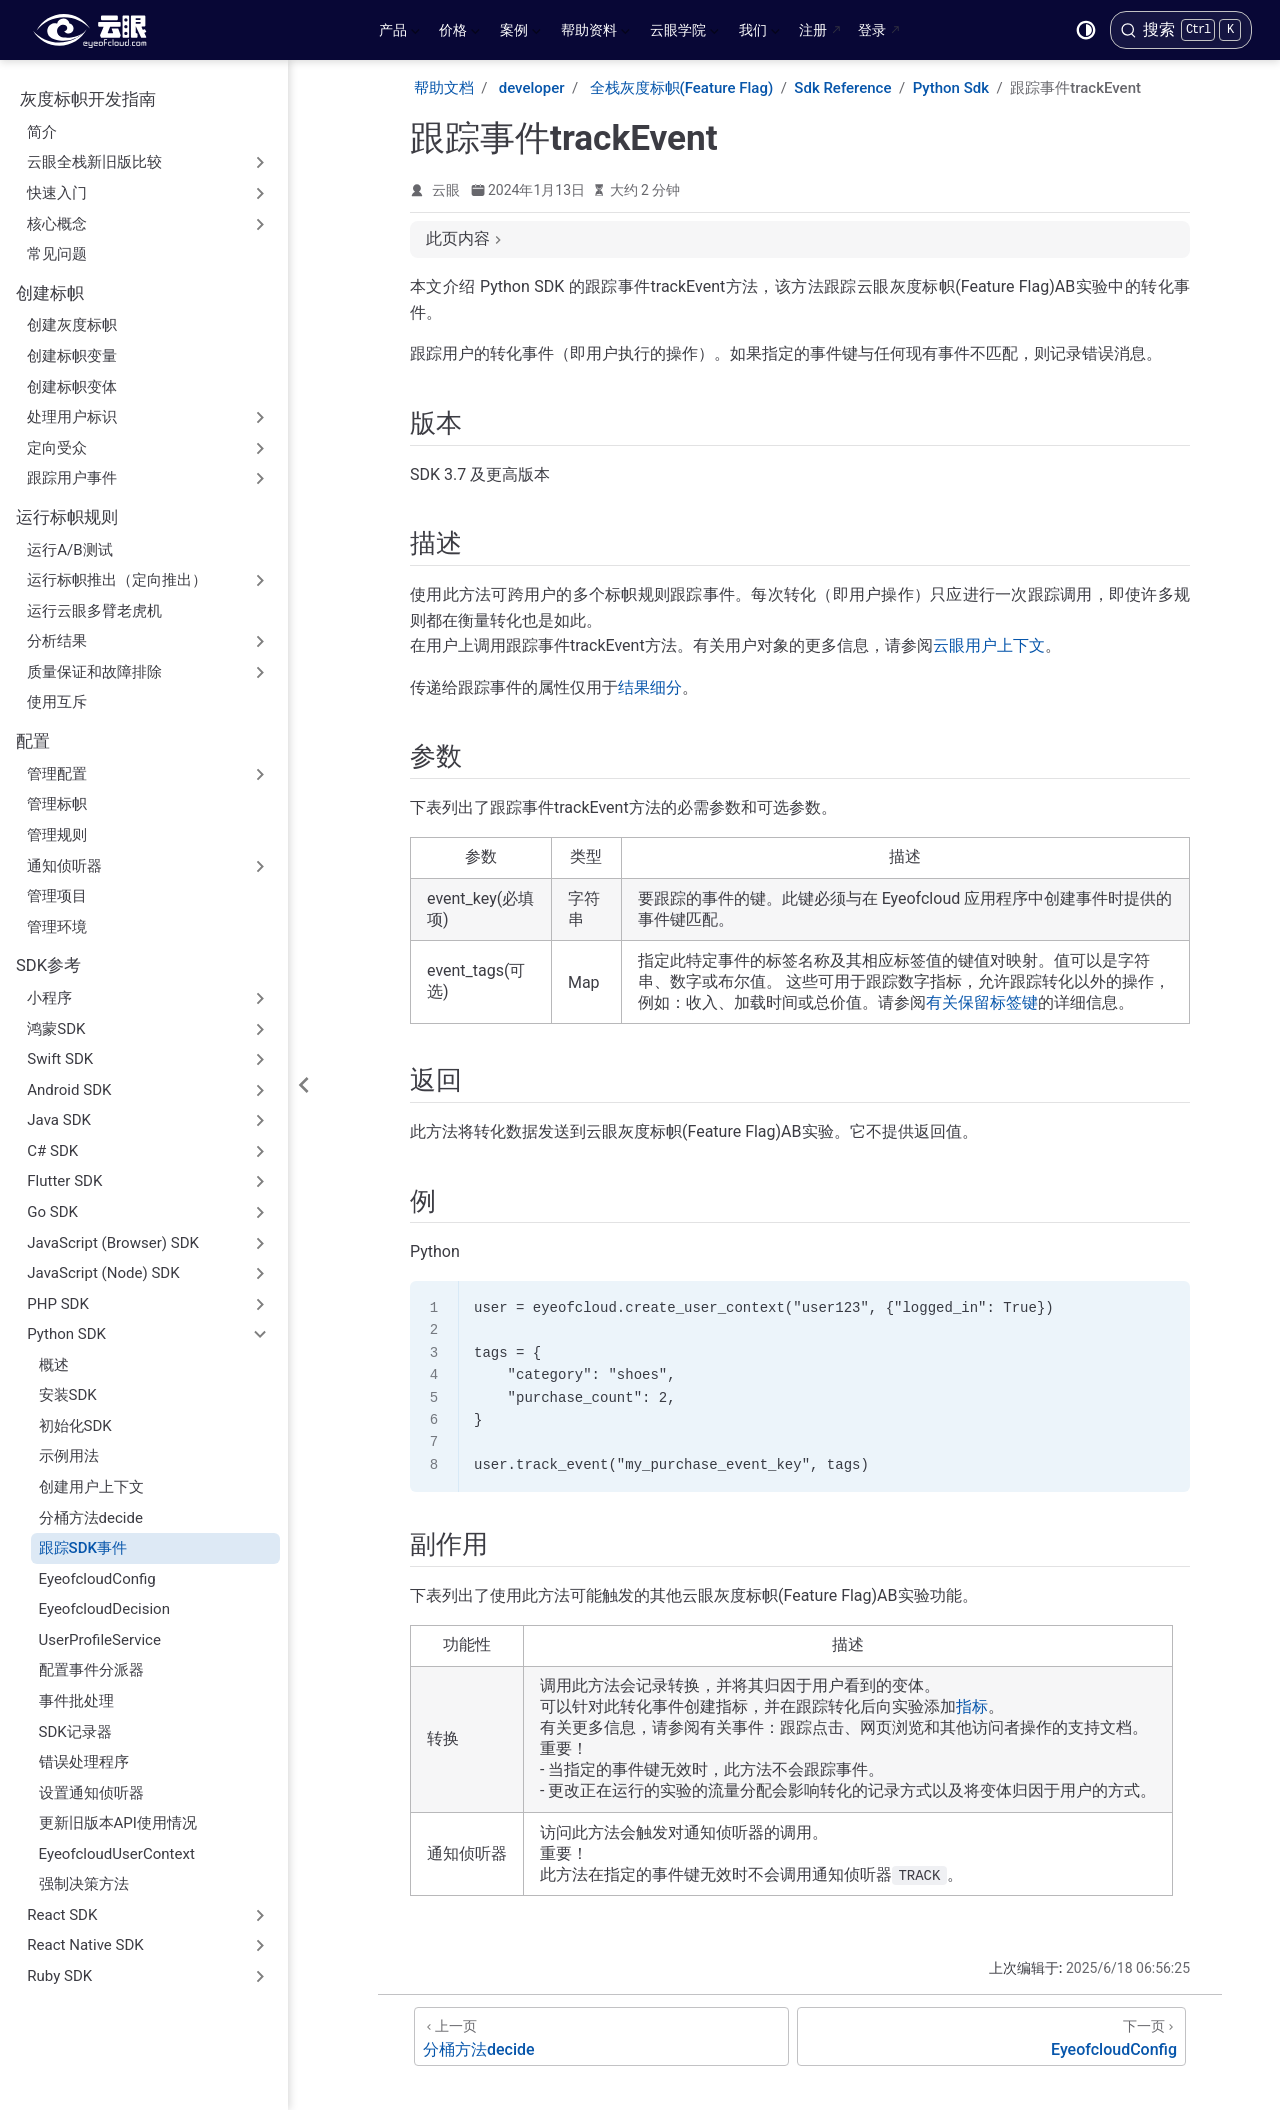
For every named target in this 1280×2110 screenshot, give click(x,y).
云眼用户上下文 (989, 645)
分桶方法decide (91, 1518)
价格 (459, 34)
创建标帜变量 (72, 356)
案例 (520, 34)
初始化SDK (75, 1426)
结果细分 (650, 687)
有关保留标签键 (982, 1002)
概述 (54, 1365)
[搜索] (1181, 30)
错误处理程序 (84, 1762)
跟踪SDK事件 (83, 1548)
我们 (759, 34)
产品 (399, 34)
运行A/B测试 (69, 550)
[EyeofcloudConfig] (991, 2036)
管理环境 (57, 927)
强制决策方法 (84, 1884)
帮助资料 (595, 34)
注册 (813, 30)
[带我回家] (96, 30)
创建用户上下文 (91, 1487)
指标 (972, 1706)
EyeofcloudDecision (104, 1609)
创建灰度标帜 (72, 325)
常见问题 (57, 254)
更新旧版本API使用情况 (118, 1823)
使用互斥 (57, 702)
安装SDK (68, 1395)
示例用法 (69, 1456)
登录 (872, 30)
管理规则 (57, 835)
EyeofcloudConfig (97, 1579)
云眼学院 (684, 34)
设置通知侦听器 (91, 1793)
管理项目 (57, 896)
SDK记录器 (75, 1732)
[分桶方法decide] (601, 2036)
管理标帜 (57, 804)
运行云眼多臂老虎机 (94, 611)
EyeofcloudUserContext (117, 1854)
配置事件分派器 (91, 1670)
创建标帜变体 (72, 387)
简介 (42, 132)
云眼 (446, 190)
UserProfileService (100, 1640)
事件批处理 (76, 1701)
